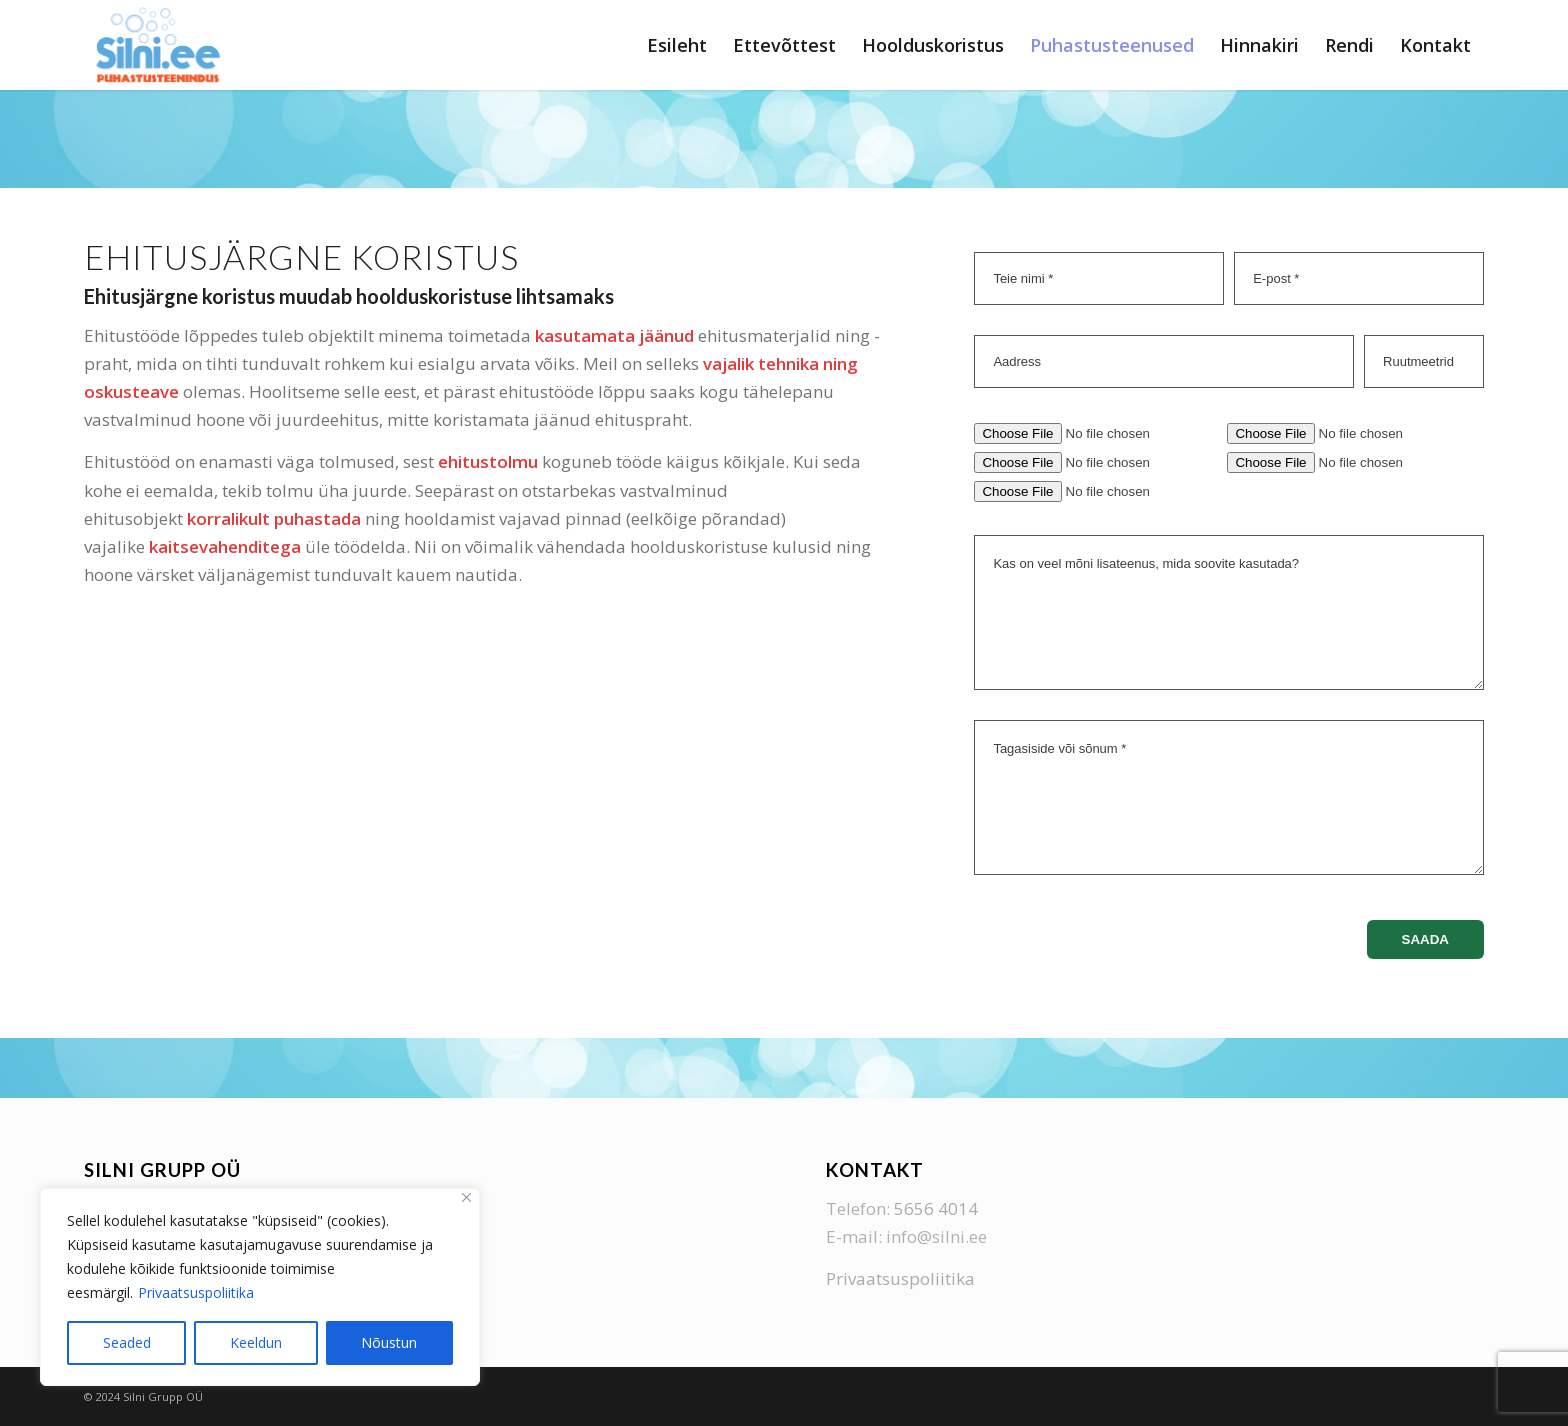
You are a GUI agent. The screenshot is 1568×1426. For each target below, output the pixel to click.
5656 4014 (936, 1208)
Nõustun (389, 1342)
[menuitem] (677, 45)
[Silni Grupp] (158, 45)
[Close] (466, 1197)
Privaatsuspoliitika (196, 1292)
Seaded (127, 1342)
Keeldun (256, 1342)
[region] (260, 1287)
